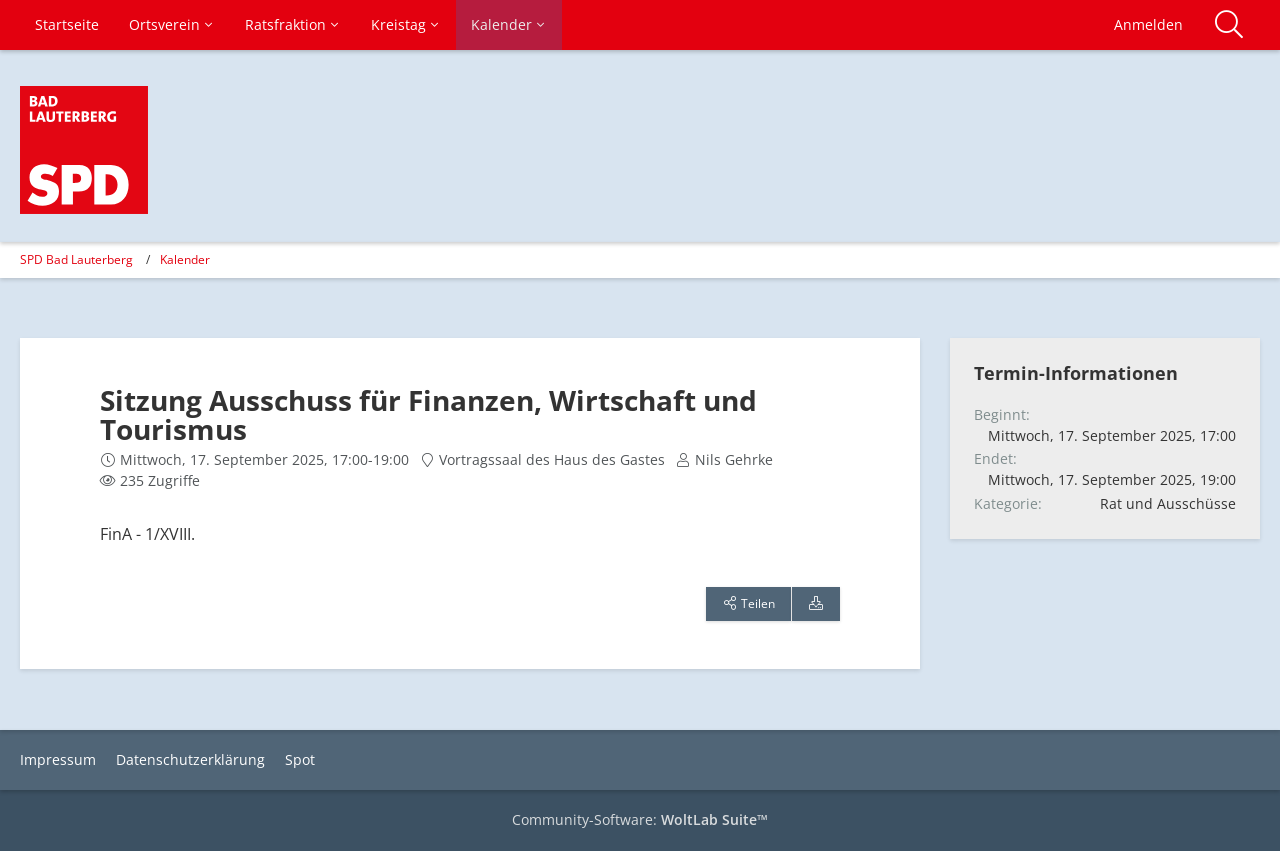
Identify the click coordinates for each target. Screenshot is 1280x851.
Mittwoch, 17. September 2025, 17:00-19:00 (264, 459)
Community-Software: (640, 819)
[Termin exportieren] (816, 604)
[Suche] (1229, 25)
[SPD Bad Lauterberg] (84, 150)
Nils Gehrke (734, 459)
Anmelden (1148, 24)
